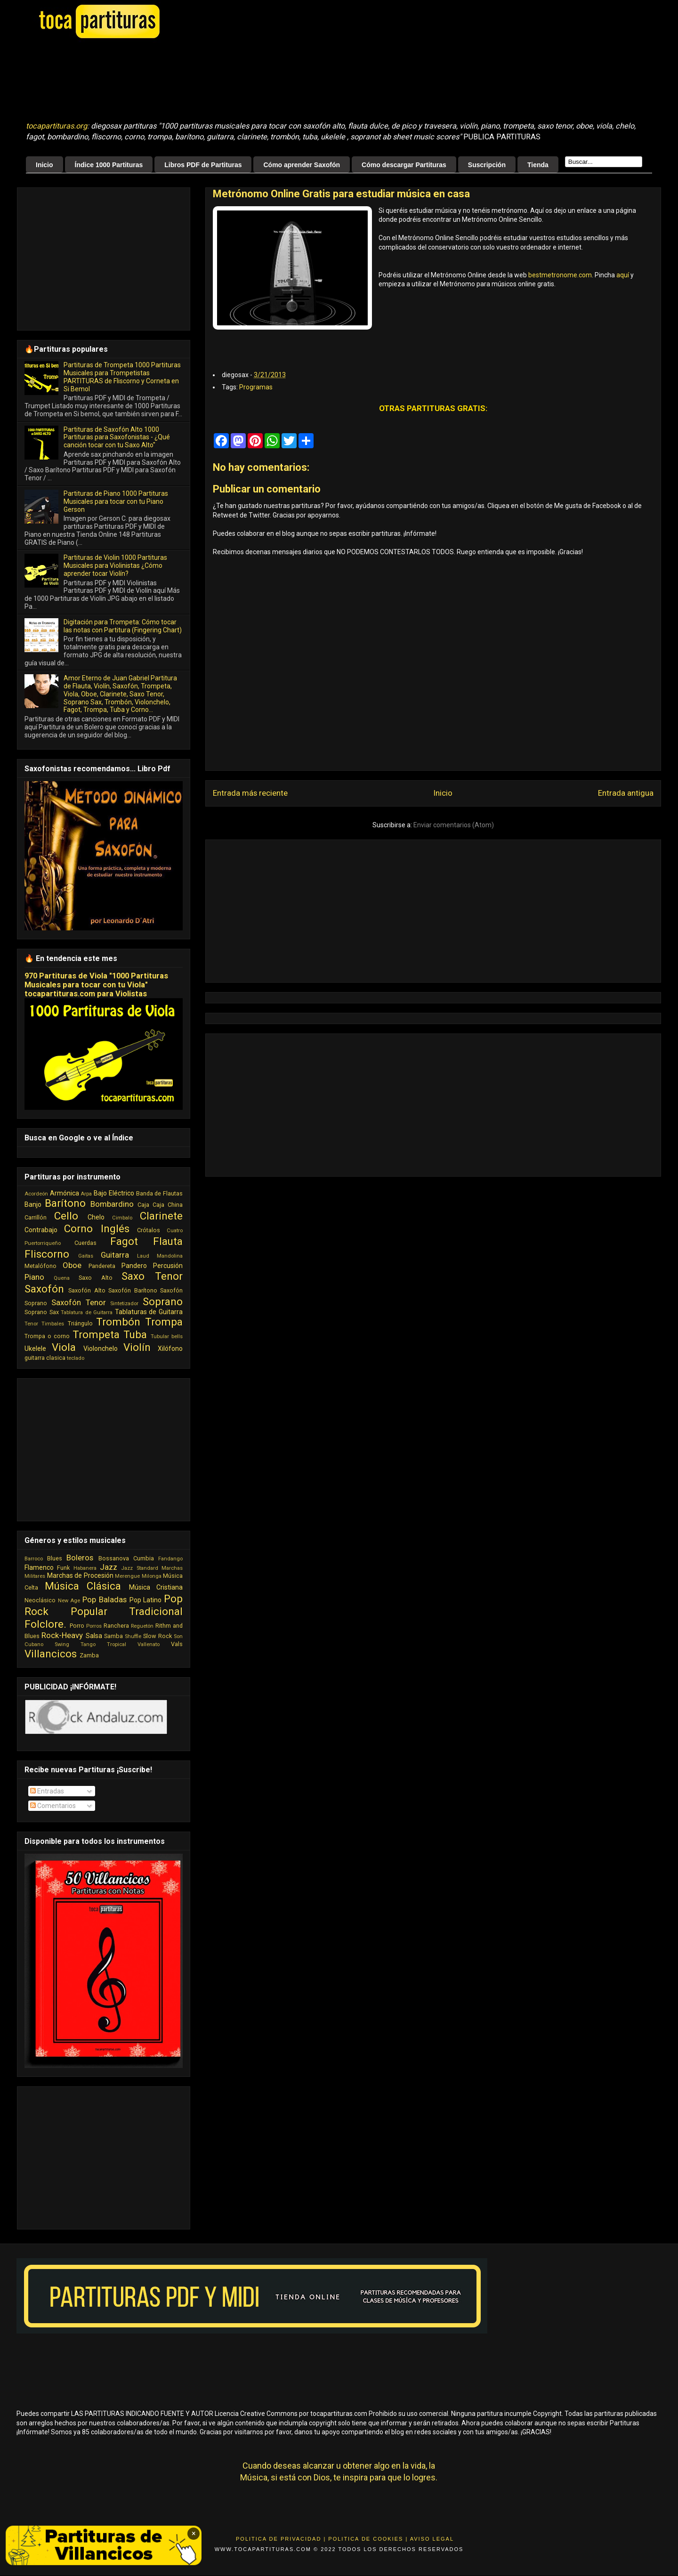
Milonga (151, 1576)
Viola (64, 1347)
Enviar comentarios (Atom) (453, 825)
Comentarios (53, 1805)
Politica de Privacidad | (281, 2539)
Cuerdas (85, 1242)
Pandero (134, 1265)
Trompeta (96, 1334)
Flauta (168, 1241)
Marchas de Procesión (80, 1575)
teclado (75, 1358)
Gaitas (85, 1256)
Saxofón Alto (86, 1290)
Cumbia (143, 1558)
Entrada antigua (626, 793)
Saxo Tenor (152, 1276)
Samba (113, 1635)
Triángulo (80, 1323)
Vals (177, 1643)
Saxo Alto (95, 1277)
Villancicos (50, 1653)
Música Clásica (83, 1586)
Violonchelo (100, 1348)
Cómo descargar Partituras (404, 165)
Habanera (85, 1568)
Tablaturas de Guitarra (149, 1312)
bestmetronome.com (560, 275)
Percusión (168, 1265)
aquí (622, 275)
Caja (143, 1204)
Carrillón (35, 1217)
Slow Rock (157, 1635)
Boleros (79, 1557)
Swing (62, 1644)
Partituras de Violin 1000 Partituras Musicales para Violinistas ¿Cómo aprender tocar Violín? (115, 565)
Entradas (47, 1791)
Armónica (64, 1193)
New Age (69, 1601)
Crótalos (148, 1230)
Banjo (32, 1204)
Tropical (116, 1644)
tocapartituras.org (56, 125)
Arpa (86, 1194)
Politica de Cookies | (368, 2539)
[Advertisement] (261, 80)
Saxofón (44, 1289)
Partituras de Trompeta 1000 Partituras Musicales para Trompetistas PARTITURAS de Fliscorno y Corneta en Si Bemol (122, 376)
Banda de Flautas (159, 1193)
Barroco (33, 1559)
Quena (62, 1278)
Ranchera (116, 1625)
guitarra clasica (44, 1357)
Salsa (94, 1635)
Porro (77, 1625)
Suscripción (487, 165)
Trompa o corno (47, 1336)
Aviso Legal (432, 2539)
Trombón (118, 1322)
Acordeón (36, 1194)
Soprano (163, 1301)
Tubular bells (167, 1336)
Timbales (52, 1324)
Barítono (65, 1203)
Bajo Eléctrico (114, 1193)
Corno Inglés (96, 1228)
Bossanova (113, 1558)
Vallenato (148, 1644)
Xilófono (170, 1348)
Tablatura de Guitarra (87, 1312)
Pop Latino (145, 1600)
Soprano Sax (41, 1312)
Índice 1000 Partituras (109, 165)
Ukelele (35, 1348)
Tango (88, 1644)
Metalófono (40, 1265)
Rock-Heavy (62, 1635)
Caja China (168, 1204)
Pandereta (102, 1265)
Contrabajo (40, 1230)
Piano (34, 1277)
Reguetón (142, 1626)
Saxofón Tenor (78, 1302)
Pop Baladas (104, 1599)
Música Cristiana (156, 1587)
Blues (54, 1558)
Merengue (127, 1576)
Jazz (108, 1567)
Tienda (538, 165)
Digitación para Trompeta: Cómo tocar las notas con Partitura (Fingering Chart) (123, 626)
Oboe (72, 1265)
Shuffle (133, 1636)
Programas (256, 387)
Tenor (31, 1324)
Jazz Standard (139, 1568)
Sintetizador (124, 1303)
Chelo (96, 1217)
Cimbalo (122, 1218)
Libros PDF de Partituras (203, 165)
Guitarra (115, 1255)
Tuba (135, 1334)
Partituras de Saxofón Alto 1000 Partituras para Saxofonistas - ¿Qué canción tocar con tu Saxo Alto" (117, 437)
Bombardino (112, 1204)
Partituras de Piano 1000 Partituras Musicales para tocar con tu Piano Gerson (116, 501)
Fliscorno (46, 1254)
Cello (66, 1216)
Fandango (170, 1559)
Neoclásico (40, 1600)
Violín (137, 1347)
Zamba (89, 1655)
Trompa (164, 1322)
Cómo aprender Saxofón (301, 165)
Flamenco (39, 1567)
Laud (143, 1256)
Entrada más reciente (250, 793)
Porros (94, 1626)
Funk (63, 1567)
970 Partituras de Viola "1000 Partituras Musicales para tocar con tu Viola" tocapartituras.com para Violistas (96, 984)
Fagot (124, 1241)
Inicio (44, 165)
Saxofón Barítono (132, 1290)
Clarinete (161, 1216)
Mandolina (170, 1256)
